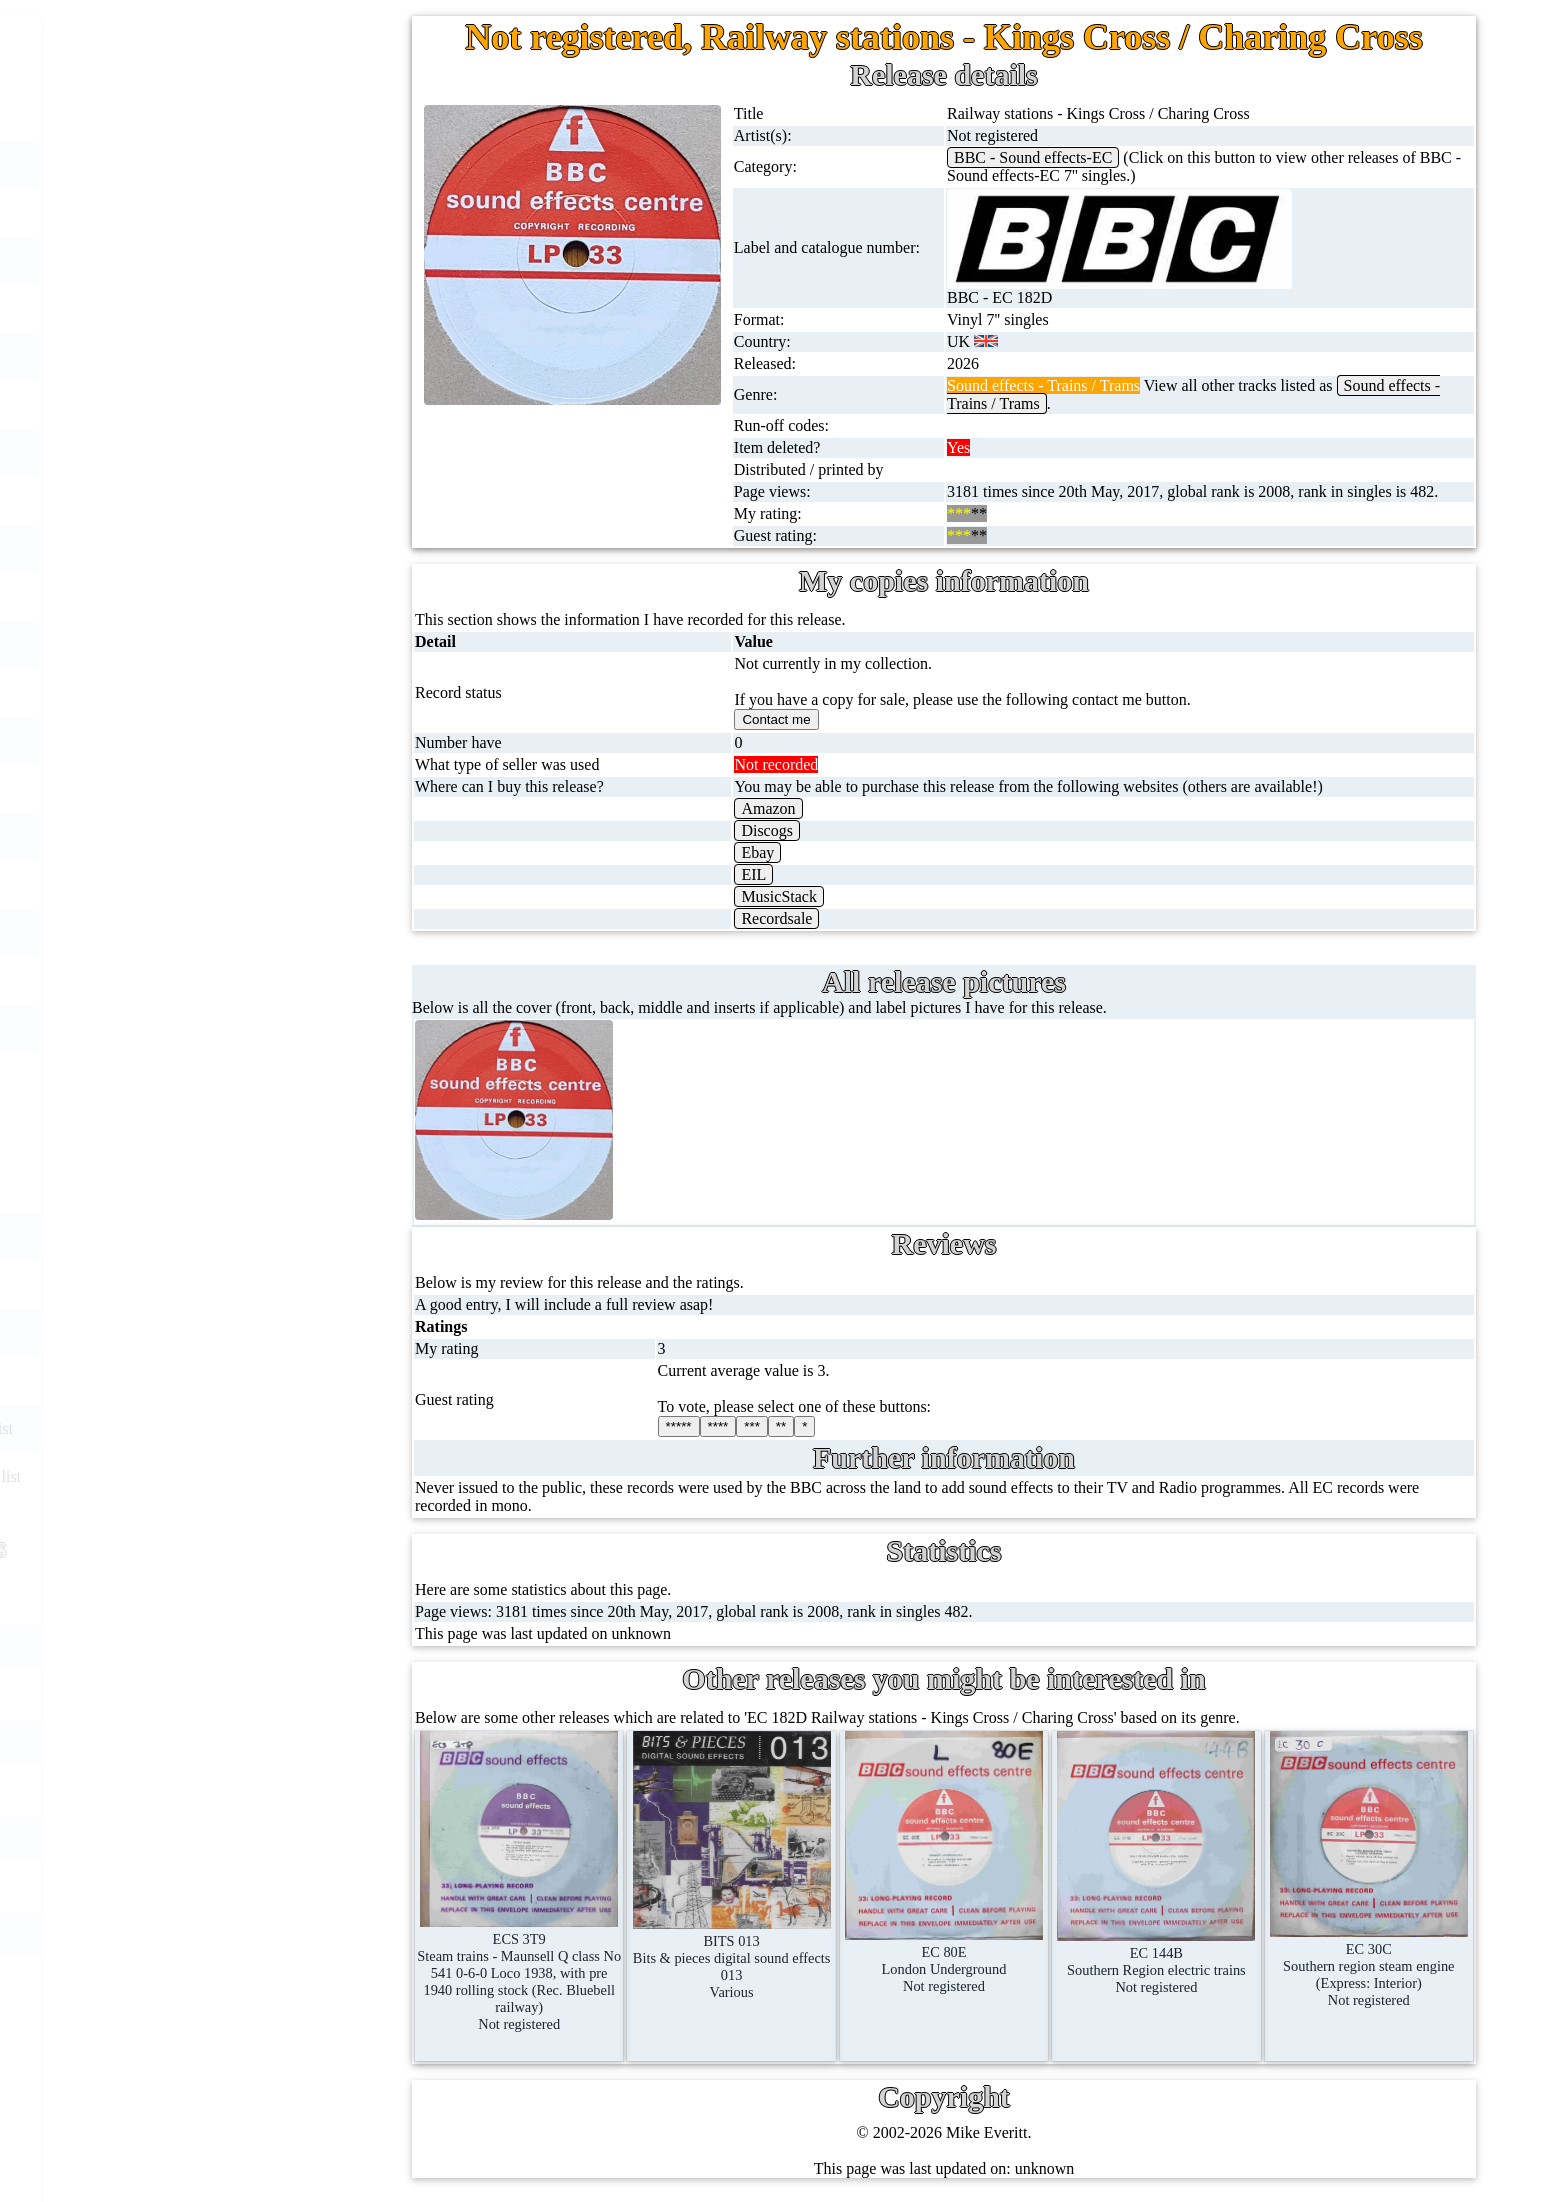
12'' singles (206, 212)
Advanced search (272, 1886)
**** (718, 1426)
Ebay (757, 852)
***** (679, 1426)
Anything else (215, 1076)
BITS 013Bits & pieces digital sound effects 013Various (732, 1958)
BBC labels (246, 1236)
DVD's (193, 692)
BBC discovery (259, 1188)
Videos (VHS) (216, 644)
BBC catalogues (262, 1332)
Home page (207, 116)
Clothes (195, 1028)
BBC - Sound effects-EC (1033, 157)
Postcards (201, 836)
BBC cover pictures (273, 1284)
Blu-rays (198, 740)
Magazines (205, 932)
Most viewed (258, 1742)
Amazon (768, 808)
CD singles (206, 308)
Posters (194, 884)
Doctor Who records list (287, 1428)
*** (752, 1426)
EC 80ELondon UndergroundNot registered (944, 1960)
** (781, 1426)
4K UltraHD (211, 788)
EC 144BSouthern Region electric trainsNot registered (1156, 1961)
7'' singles (202, 164)
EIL (753, 874)
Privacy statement (274, 1934)
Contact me (253, 1790)
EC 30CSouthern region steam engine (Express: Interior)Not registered (1369, 1966)
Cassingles (205, 260)
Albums (196, 500)
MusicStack (779, 896)
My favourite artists (280, 1598)
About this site (263, 1646)
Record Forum (263, 1694)
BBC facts (243, 1380)
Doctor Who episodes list (291, 1476)
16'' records (207, 452)
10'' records (207, 404)
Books (191, 980)
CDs (185, 596)
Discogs (767, 830)
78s (182, 356)
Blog (232, 1838)
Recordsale (776, 918)
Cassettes (201, 548)
